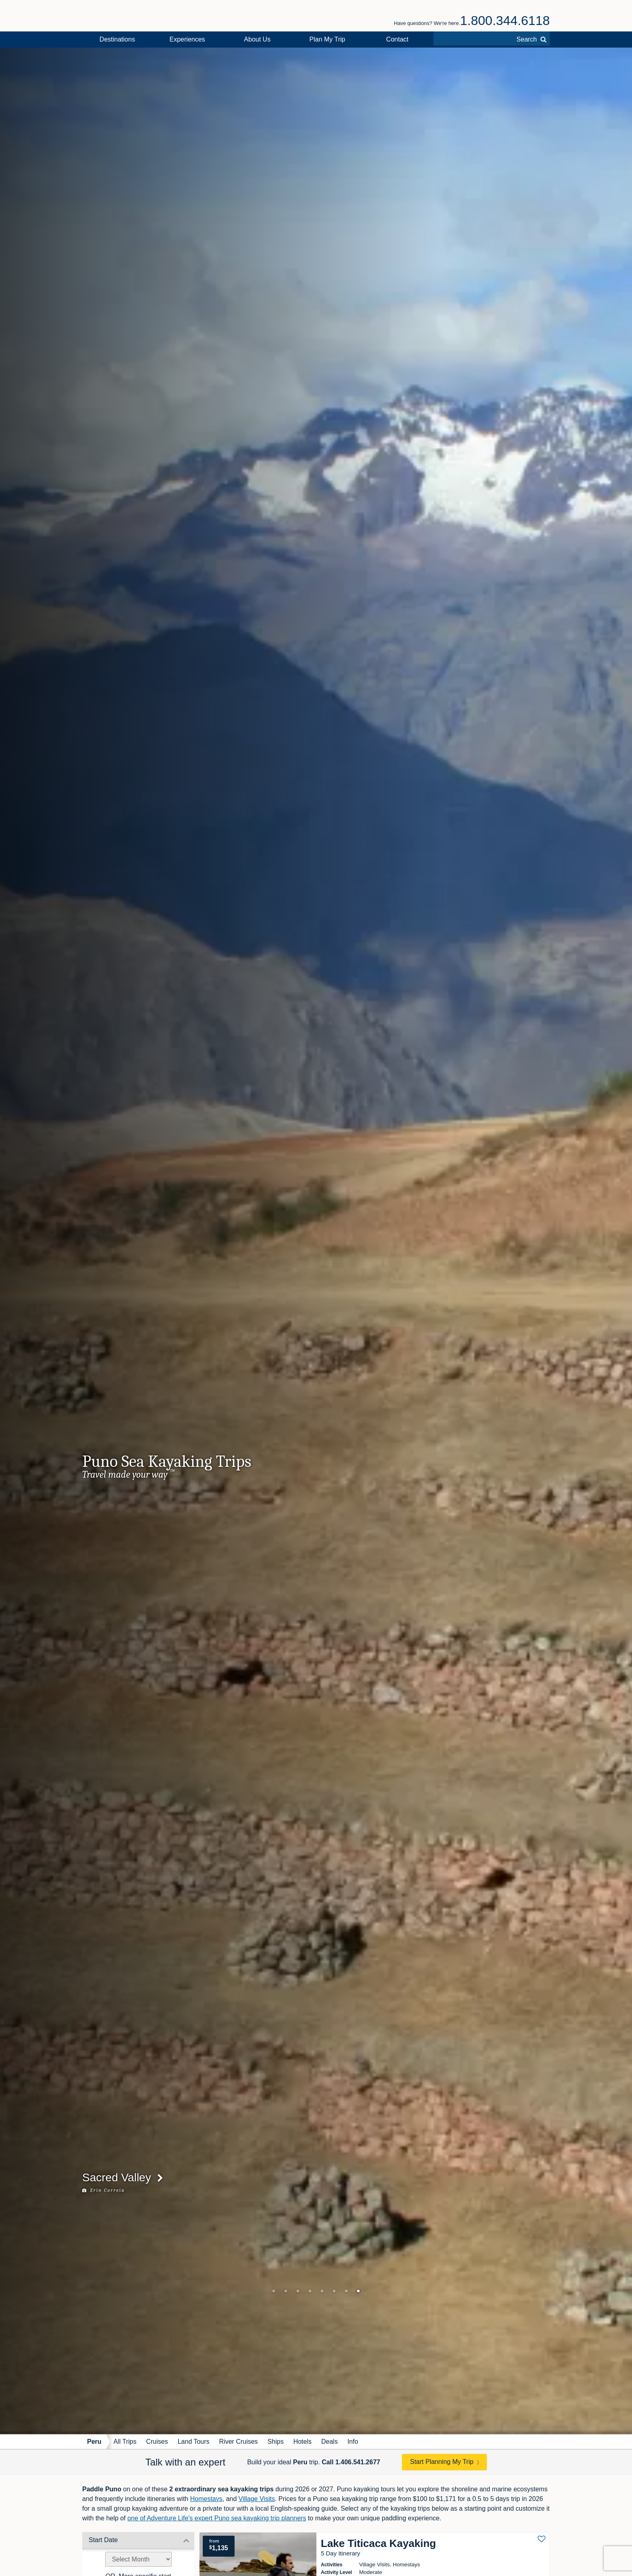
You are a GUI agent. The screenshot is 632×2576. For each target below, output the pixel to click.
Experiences (187, 39)
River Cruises (238, 2441)
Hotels (302, 2441)
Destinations (117, 39)
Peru (94, 2441)
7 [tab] (346, 2291)
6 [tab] (334, 2291)
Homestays (206, 2498)
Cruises (157, 2441)
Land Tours (194, 2441)
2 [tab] (286, 2291)
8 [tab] (358, 2291)
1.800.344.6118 (505, 20)
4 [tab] (310, 2291)
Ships (276, 2441)
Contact (397, 39)
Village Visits (257, 2498)
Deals (329, 2441)
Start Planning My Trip (441, 2461)
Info (352, 2441)
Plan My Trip (327, 39)
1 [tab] (274, 2291)
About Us (257, 39)
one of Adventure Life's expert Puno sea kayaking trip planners (216, 2518)
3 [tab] (298, 2291)
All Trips (125, 2441)
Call (351, 2462)
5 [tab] (322, 2291)
